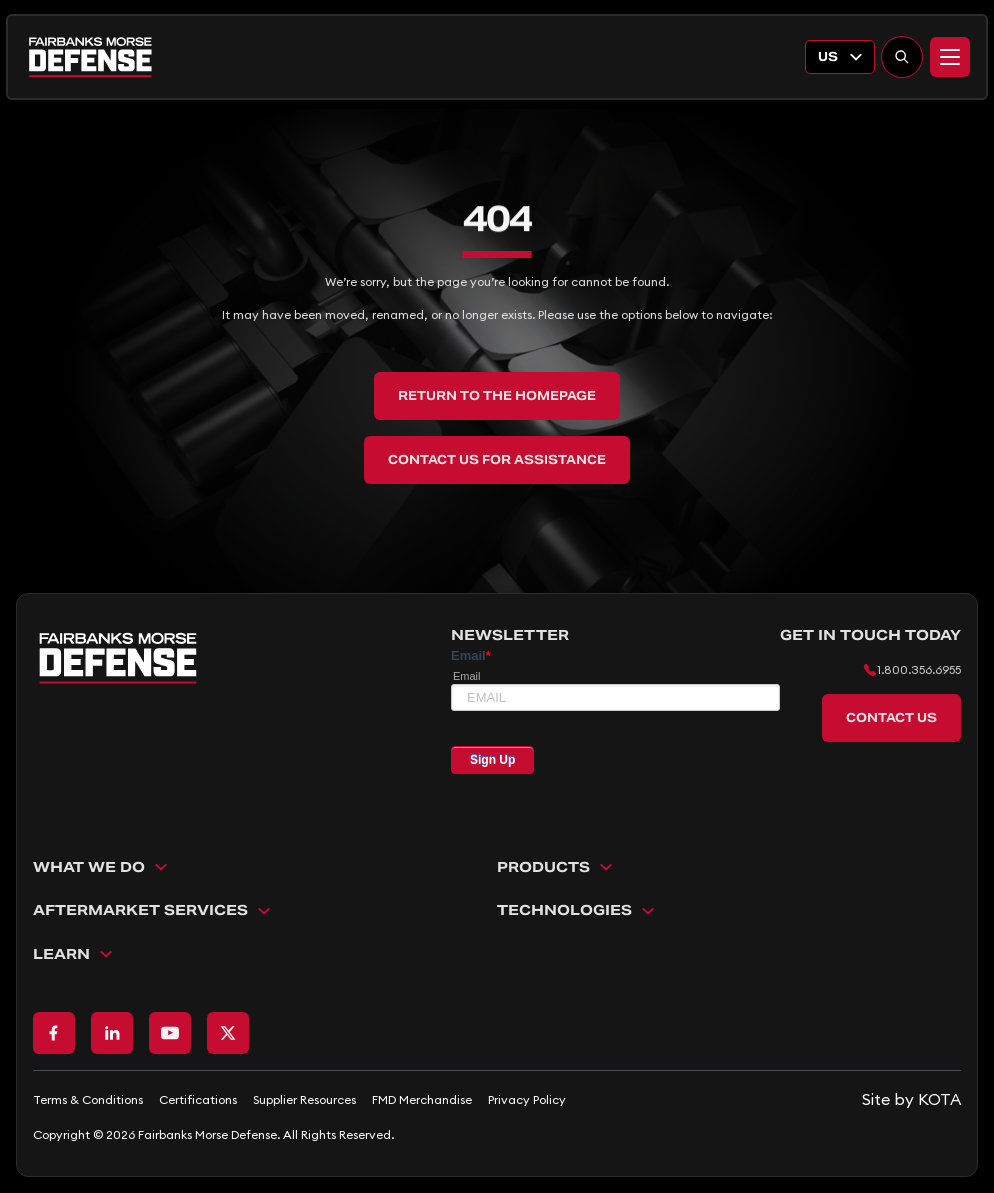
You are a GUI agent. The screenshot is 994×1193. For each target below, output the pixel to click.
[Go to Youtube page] (170, 1033)
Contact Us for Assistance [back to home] (497, 459)
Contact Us (891, 717)
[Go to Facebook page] (54, 1033)
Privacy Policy (527, 1099)
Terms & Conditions (88, 1099)
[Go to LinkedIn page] (112, 1033)
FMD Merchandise (422, 1099)
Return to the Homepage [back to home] (497, 395)
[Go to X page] (228, 1033)
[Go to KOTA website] (911, 1099)
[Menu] (950, 57)
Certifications (198, 1099)
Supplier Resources (304, 1099)
